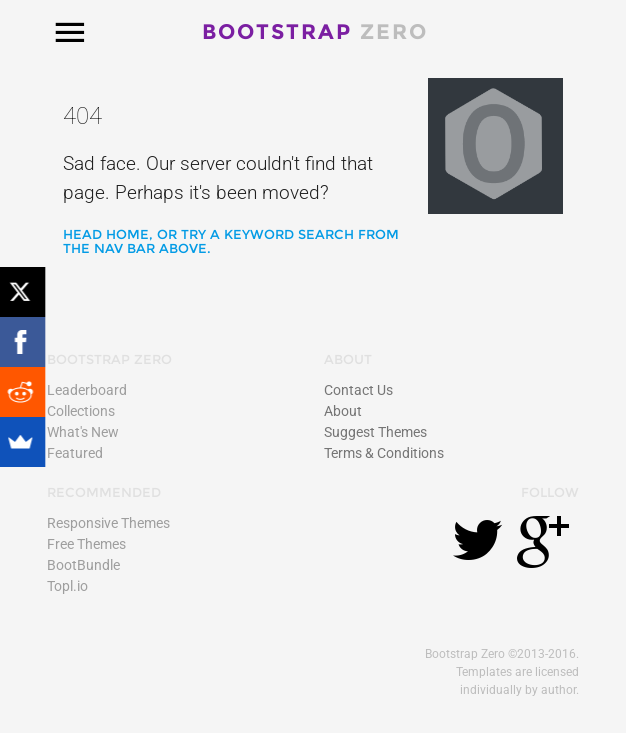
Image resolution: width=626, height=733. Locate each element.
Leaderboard (87, 390)
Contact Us (358, 390)
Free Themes (86, 544)
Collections (81, 411)
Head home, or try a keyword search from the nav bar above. (231, 241)
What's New (83, 432)
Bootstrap (315, 31)
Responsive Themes (108, 523)
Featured (75, 453)
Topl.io (67, 586)
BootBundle (83, 565)
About (343, 411)
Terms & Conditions (384, 453)
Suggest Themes (375, 432)
